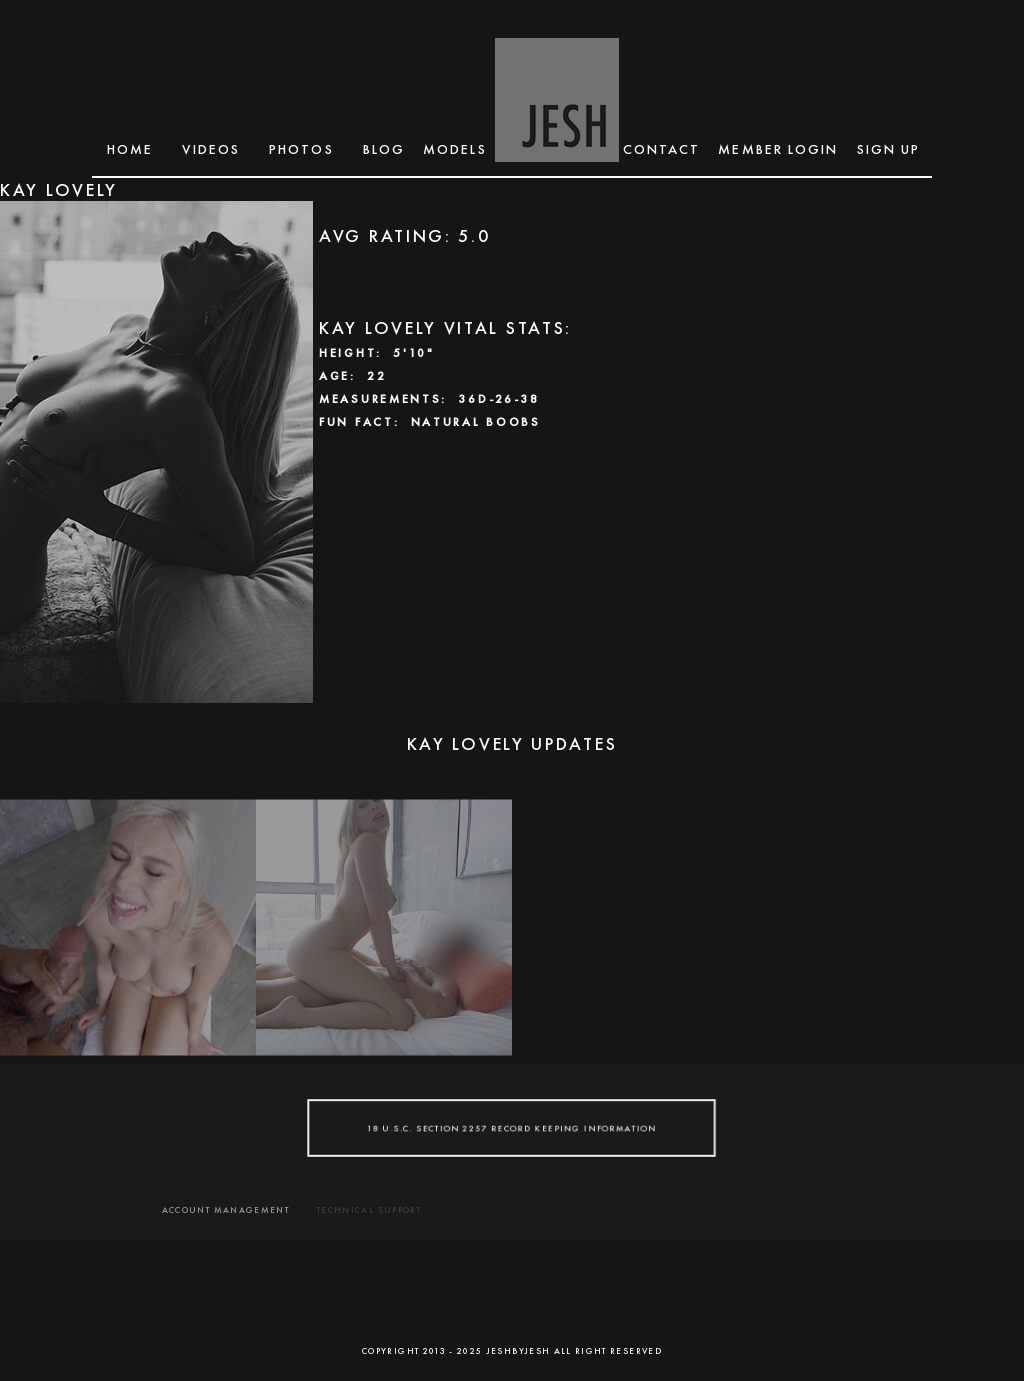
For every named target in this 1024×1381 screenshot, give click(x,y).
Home (130, 149)
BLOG (384, 149)
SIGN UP (889, 149)
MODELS (455, 149)
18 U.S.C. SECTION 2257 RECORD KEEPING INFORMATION (511, 1127)
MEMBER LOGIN (778, 149)
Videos (211, 149)
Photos (301, 149)
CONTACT (662, 149)
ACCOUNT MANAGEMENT (225, 1210)
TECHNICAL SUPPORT (369, 1210)
